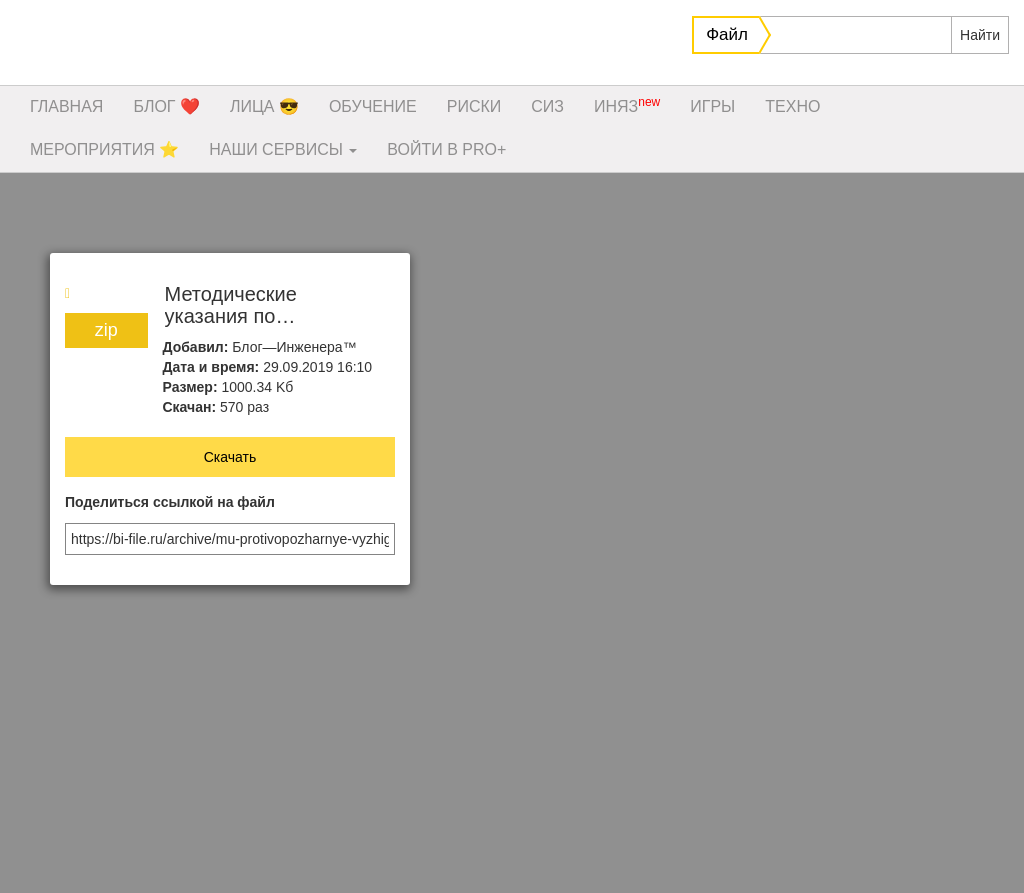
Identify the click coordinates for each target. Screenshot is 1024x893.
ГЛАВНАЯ (66, 106)
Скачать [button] (230, 457)
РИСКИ (474, 106)
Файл (727, 34)
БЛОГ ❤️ (166, 106)
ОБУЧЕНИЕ (373, 106)
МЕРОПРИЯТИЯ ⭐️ (104, 149)
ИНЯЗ (627, 105)
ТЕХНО (792, 106)
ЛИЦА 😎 (264, 106)
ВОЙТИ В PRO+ (446, 149)
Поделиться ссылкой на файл (170, 502)
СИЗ (547, 106)
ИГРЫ (712, 106)
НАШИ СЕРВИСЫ (283, 149)
